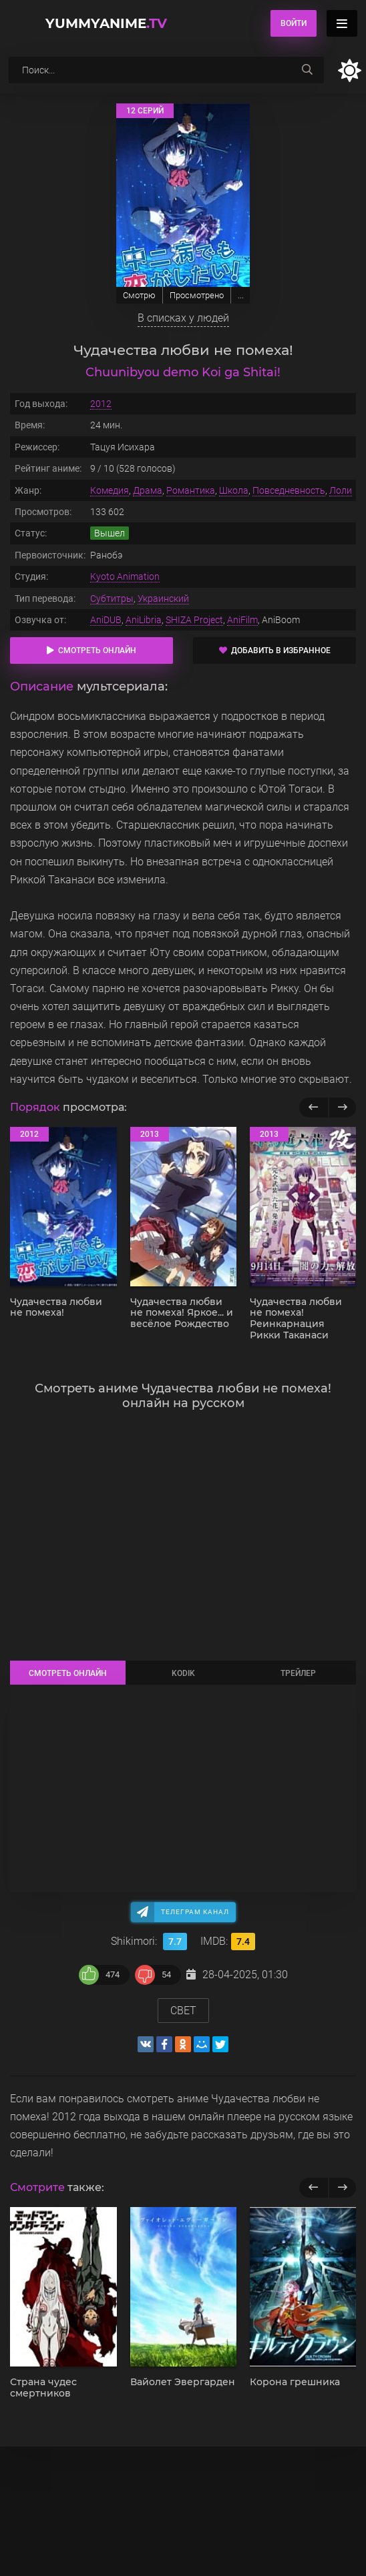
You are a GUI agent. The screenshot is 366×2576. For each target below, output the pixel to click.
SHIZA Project (194, 619)
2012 (101, 403)
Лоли (340, 490)
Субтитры (112, 598)
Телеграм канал (195, 1911)
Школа (233, 490)
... (241, 295)
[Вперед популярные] (342, 1108)
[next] (342, 2188)
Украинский (163, 598)
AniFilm (242, 619)
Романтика (190, 490)
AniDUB (106, 619)
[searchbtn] (307, 70)
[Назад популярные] (313, 1108)
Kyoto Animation (125, 576)
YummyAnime (106, 23)
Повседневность (288, 490)
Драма (147, 490)
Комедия (109, 490)
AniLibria (144, 619)
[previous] (313, 2188)
